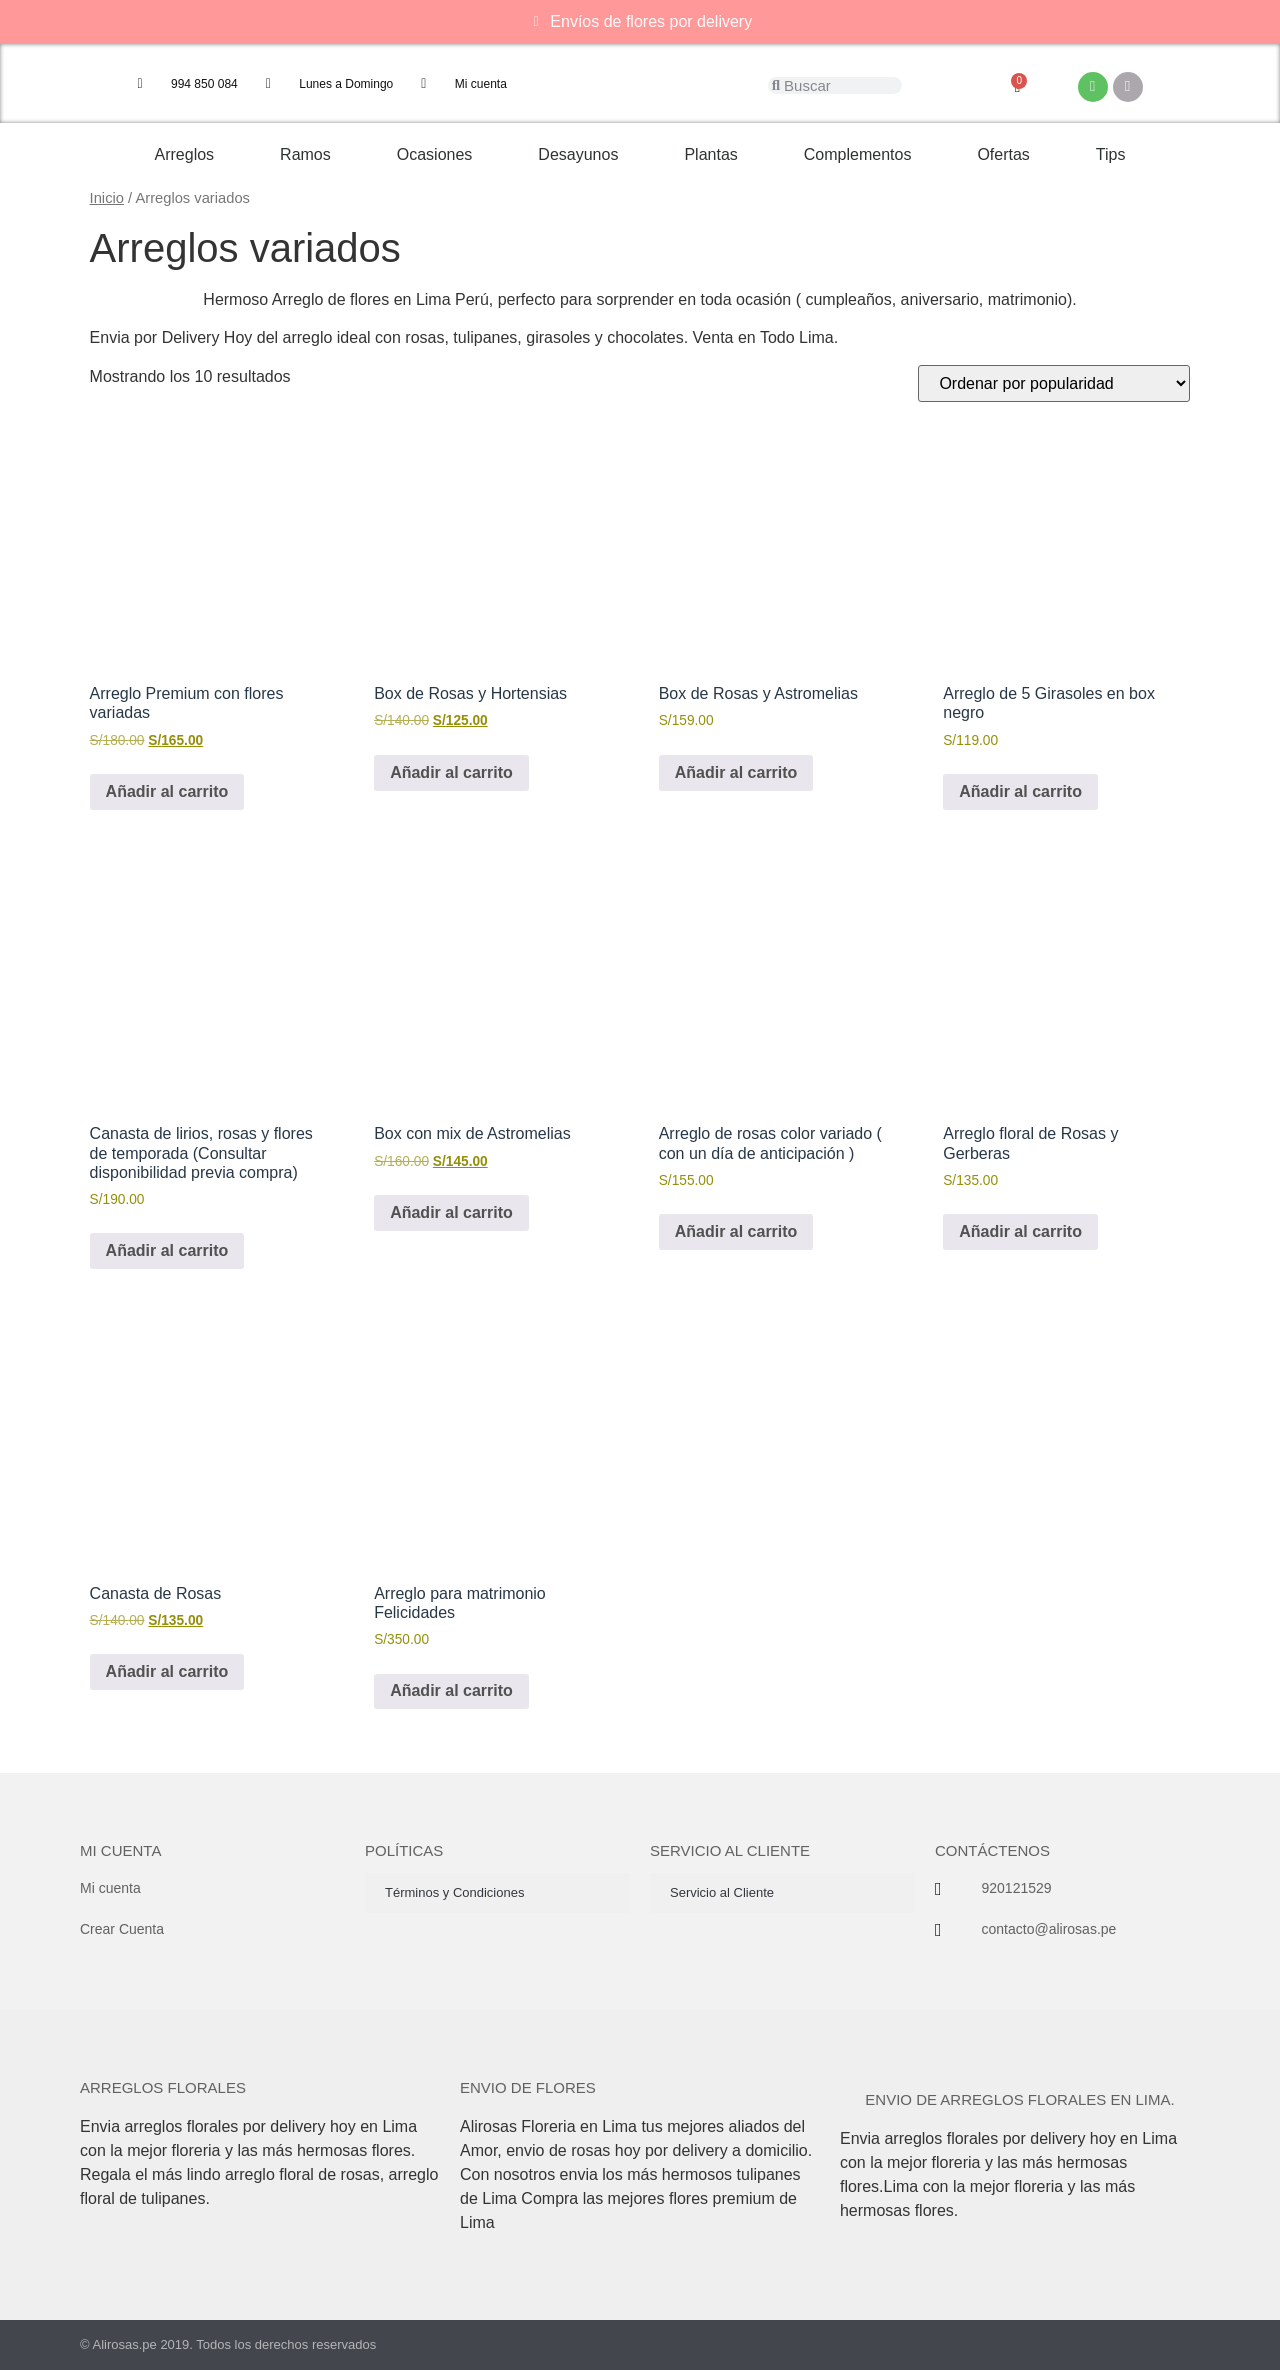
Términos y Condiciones (454, 1892)
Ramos (305, 154)
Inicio (107, 198)
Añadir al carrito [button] (167, 791)
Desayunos (578, 154)
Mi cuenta (120, 1850)
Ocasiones (435, 154)
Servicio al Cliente (722, 1892)
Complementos (858, 154)
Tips (1111, 154)
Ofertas (1003, 154)
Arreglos (185, 154)
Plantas (710, 154)
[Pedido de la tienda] (1054, 383)
